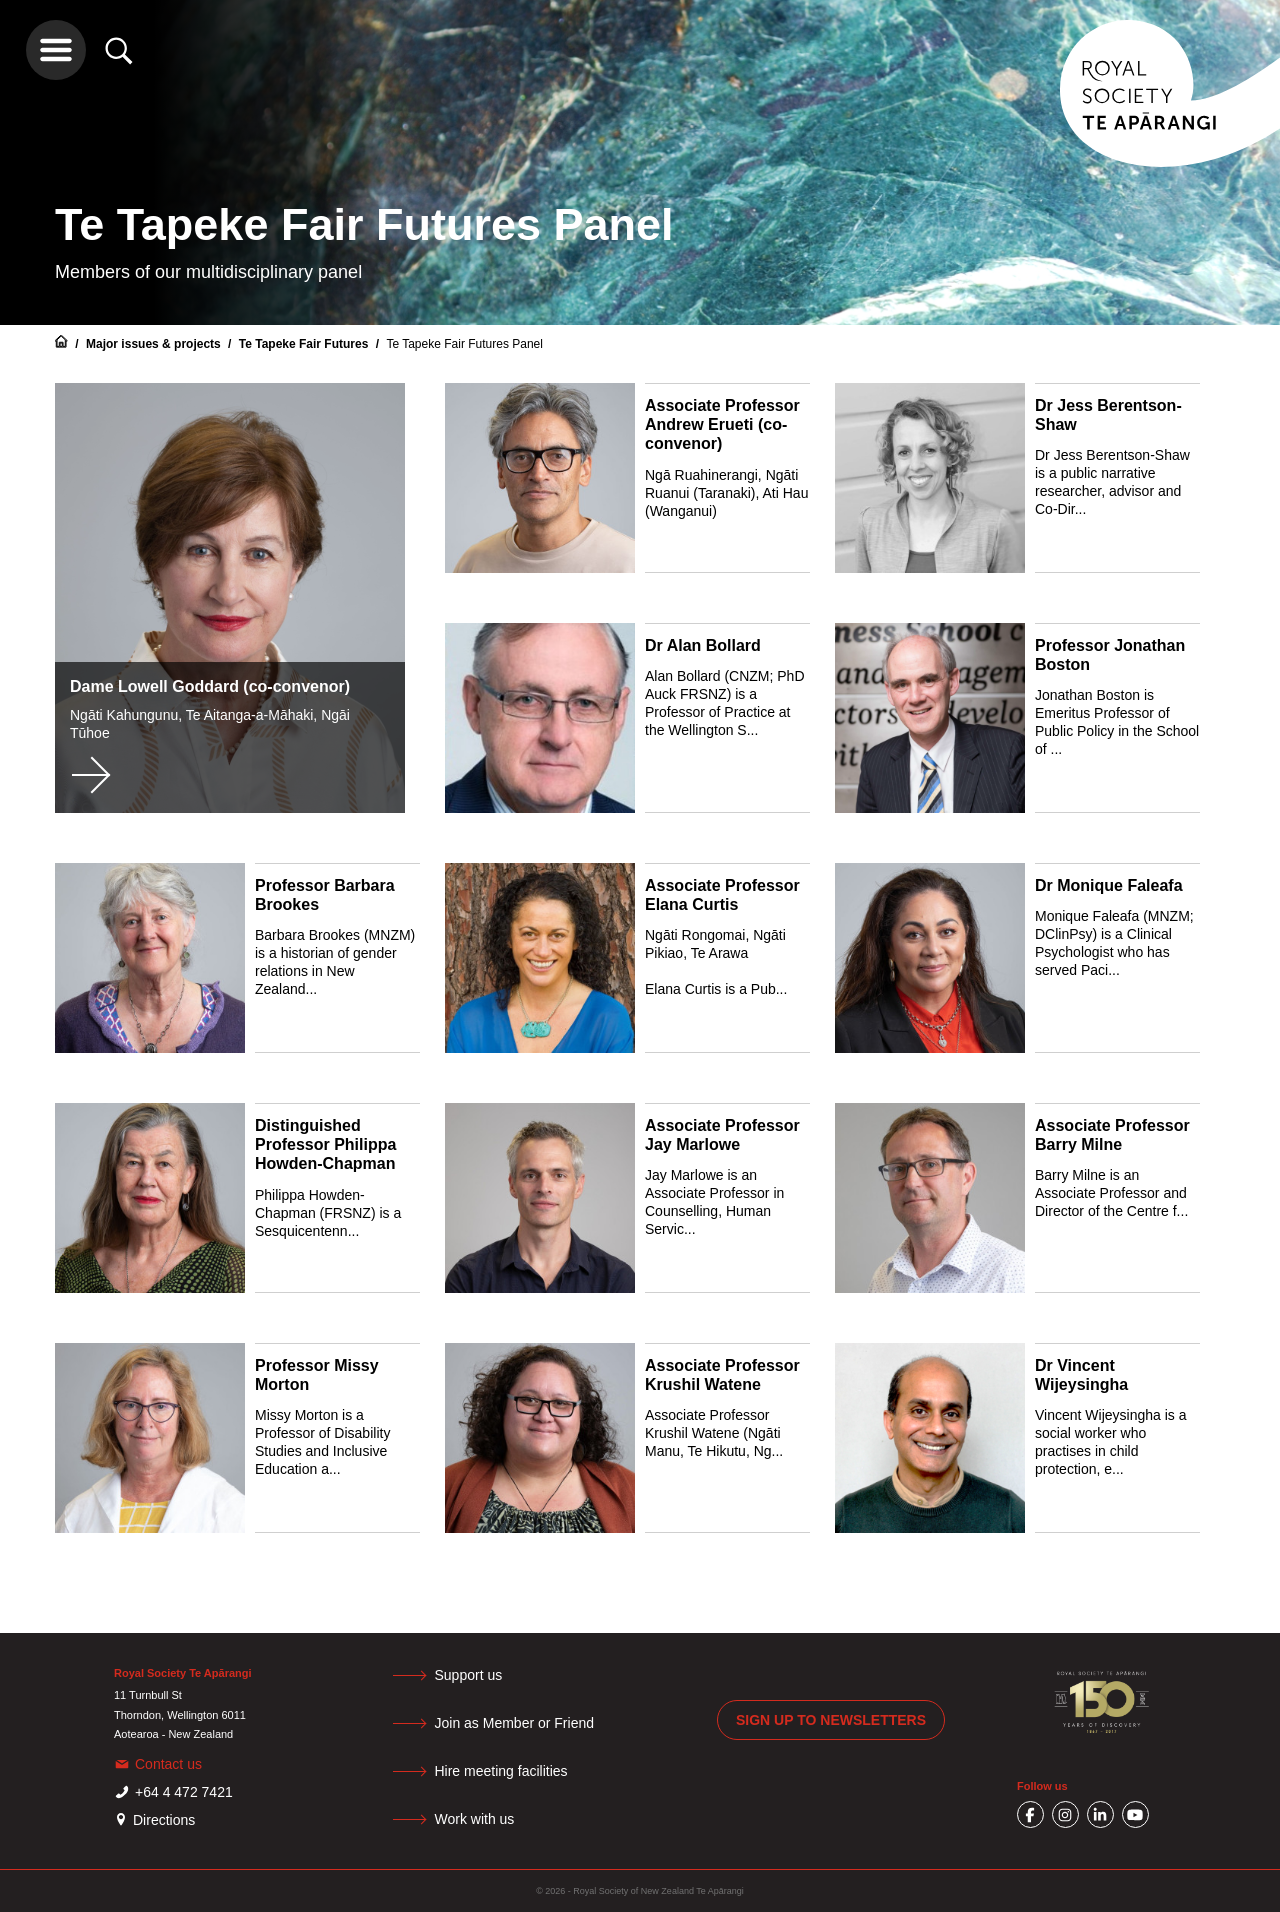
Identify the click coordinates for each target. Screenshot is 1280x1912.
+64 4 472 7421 (184, 1792)
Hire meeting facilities (503, 1771)
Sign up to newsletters (831, 1720)
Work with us (477, 1819)
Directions (164, 1820)
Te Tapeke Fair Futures (305, 344)
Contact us (168, 1764)
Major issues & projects (155, 344)
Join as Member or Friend (517, 1723)
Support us (471, 1675)
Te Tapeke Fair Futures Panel (464, 344)
